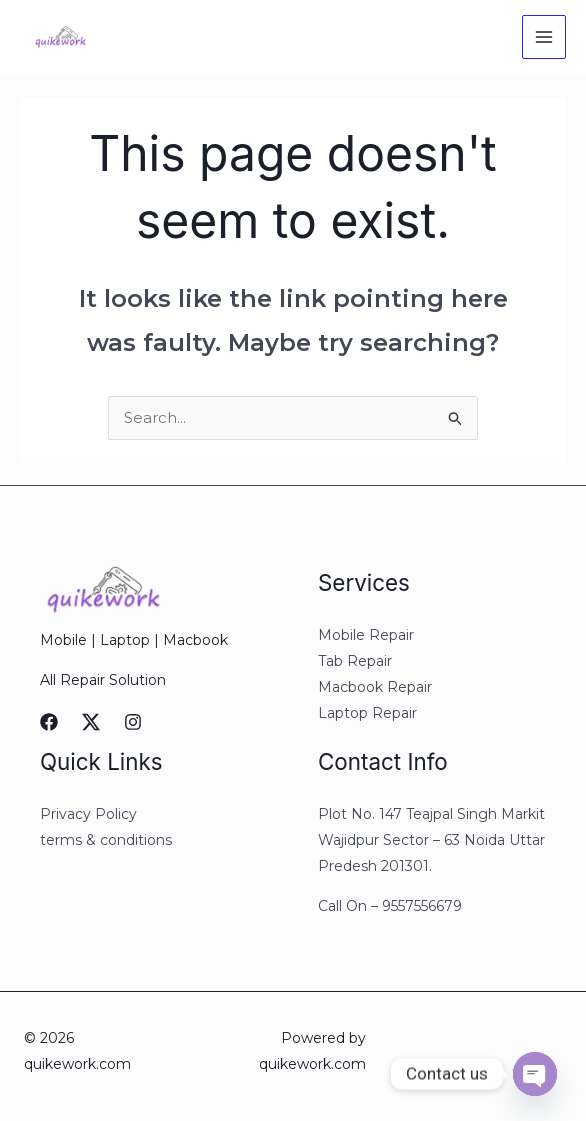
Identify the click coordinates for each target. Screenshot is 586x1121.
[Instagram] (133, 723)
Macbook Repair (375, 688)
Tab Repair (355, 662)
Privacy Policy (88, 815)
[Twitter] (91, 723)
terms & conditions (106, 841)
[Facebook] (49, 723)
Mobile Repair (366, 636)
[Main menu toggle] (544, 37)
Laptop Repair (367, 714)
